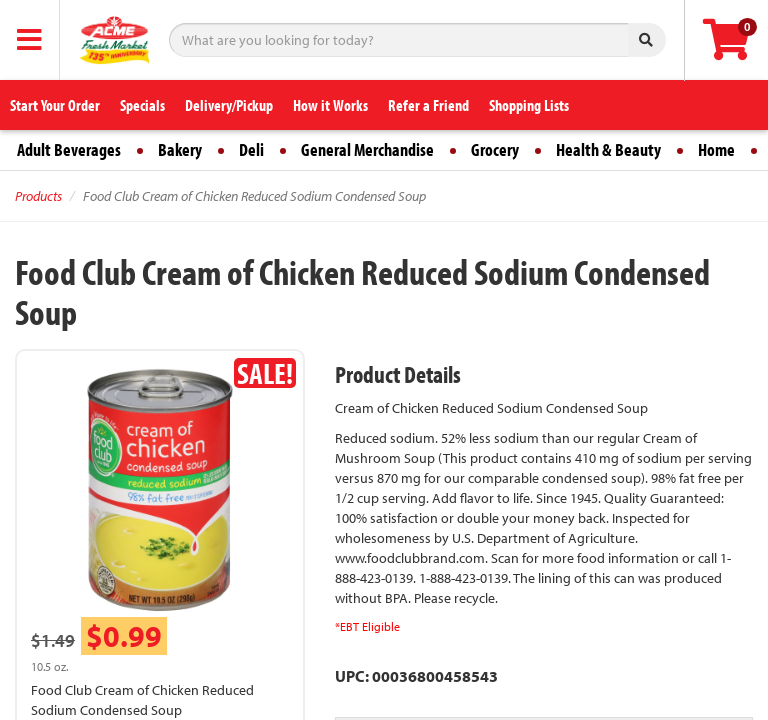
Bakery (180, 149)
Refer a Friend (428, 105)
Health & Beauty (608, 149)
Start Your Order (55, 105)
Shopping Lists (529, 105)
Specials (142, 105)
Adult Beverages (69, 149)
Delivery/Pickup (229, 105)
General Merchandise (367, 149)
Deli (251, 149)
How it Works (330, 105)
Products (38, 196)
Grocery (495, 149)
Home (716, 149)
